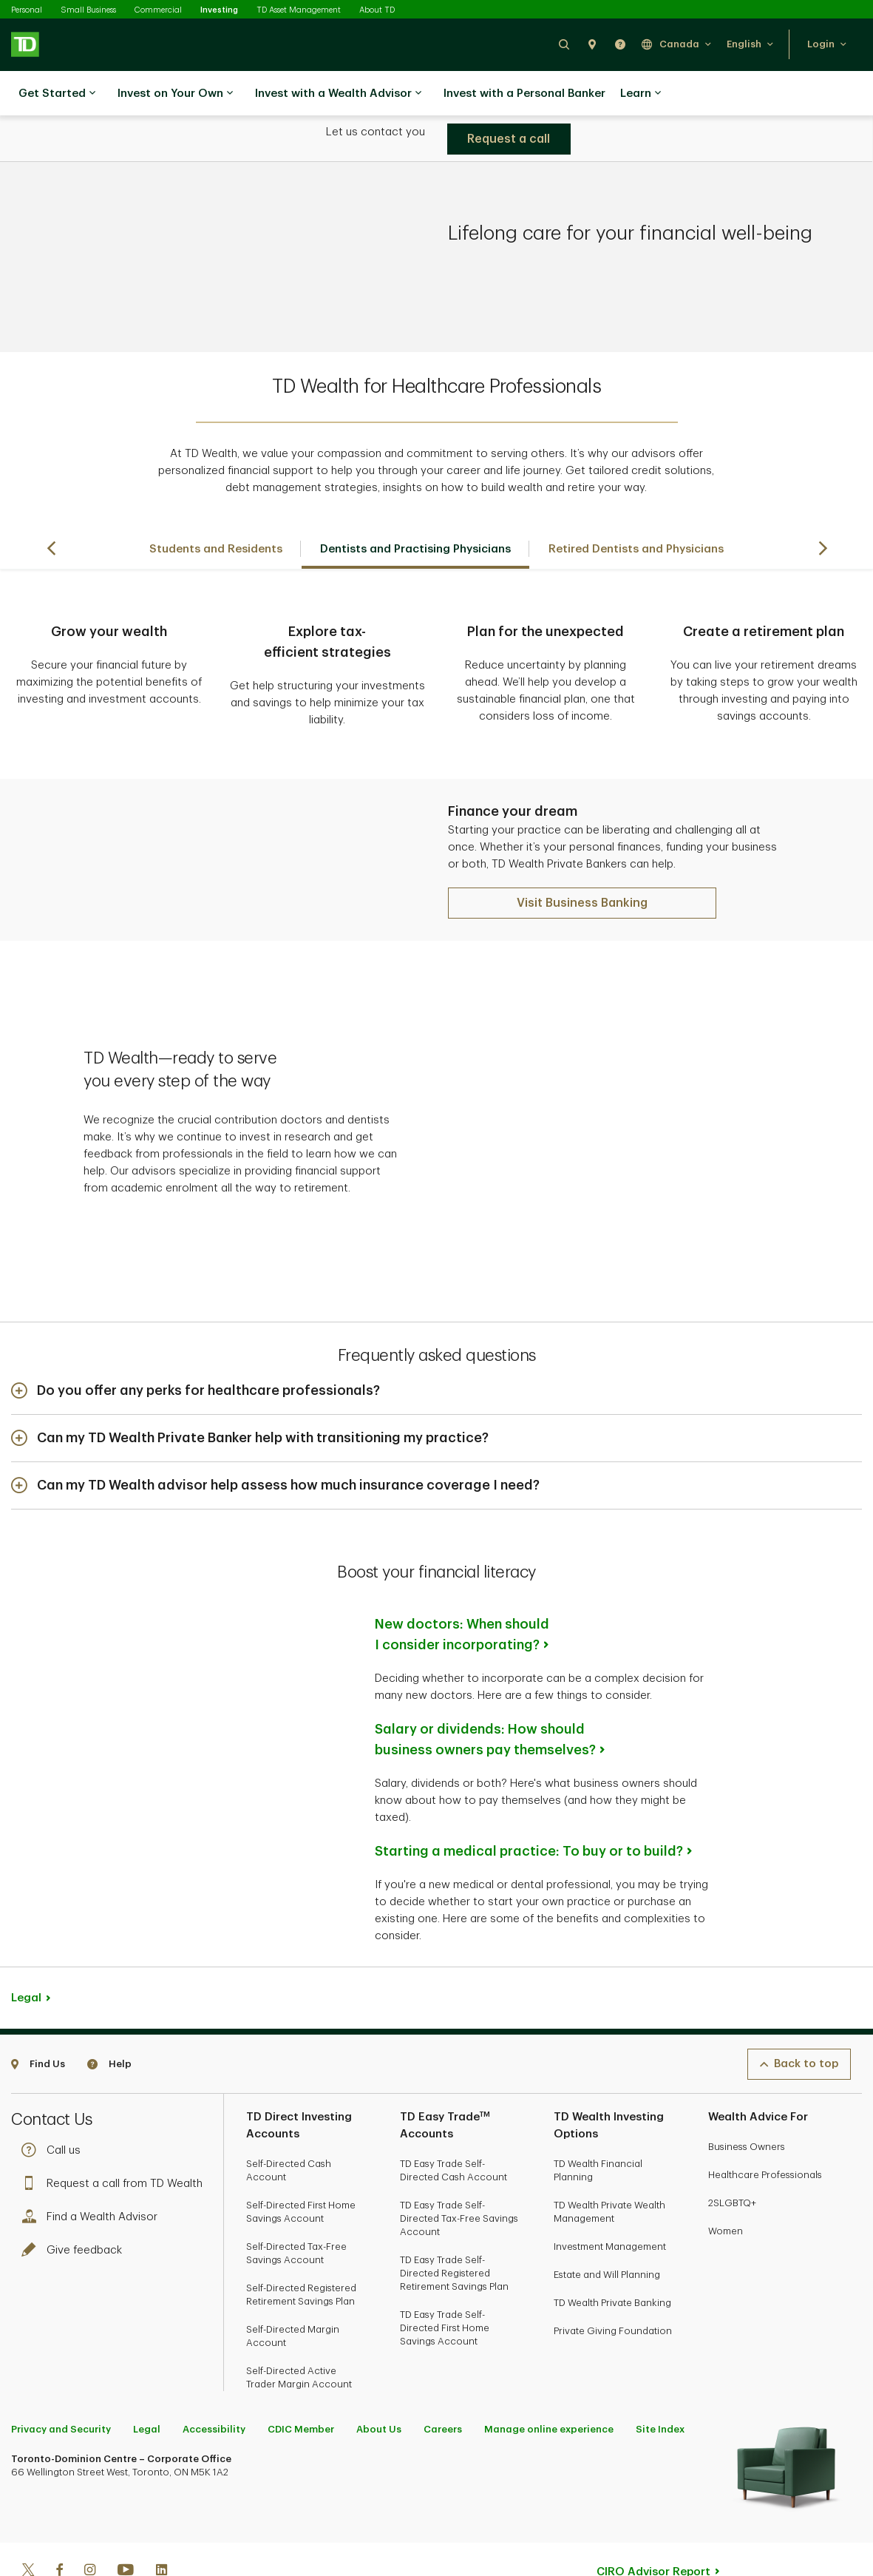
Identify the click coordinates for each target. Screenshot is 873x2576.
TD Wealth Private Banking (612, 2256)
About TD (377, 10)
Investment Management (610, 2200)
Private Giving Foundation (613, 2284)
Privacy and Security (61, 2382)
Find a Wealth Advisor (93, 2170)
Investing (219, 10)
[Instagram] (89, 2525)
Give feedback (75, 2203)
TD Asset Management (299, 10)
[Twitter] (28, 2525)
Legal (26, 1951)
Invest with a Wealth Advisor (338, 94)
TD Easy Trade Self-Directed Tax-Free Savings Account (459, 2172)
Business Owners (746, 2100)
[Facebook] (59, 2525)
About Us (378, 2382)
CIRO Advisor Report (653, 2525)
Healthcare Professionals (765, 2128)
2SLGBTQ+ (732, 2156)
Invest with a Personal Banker (524, 93)
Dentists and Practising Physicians (415, 512)
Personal (26, 10)
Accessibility (214, 2382)
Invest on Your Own (175, 94)
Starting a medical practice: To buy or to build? (529, 1804)
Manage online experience (549, 2382)
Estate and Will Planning (607, 2228)
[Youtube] (126, 2525)
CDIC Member (301, 2382)
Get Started (56, 94)
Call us (55, 2103)
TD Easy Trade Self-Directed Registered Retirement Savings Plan (454, 2226)
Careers (443, 2382)
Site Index (660, 2382)
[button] (564, 44)
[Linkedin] (161, 2525)
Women (725, 2184)
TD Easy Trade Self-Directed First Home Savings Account (444, 2281)
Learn (640, 94)
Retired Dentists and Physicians (636, 512)
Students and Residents (215, 512)
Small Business (88, 10)
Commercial (158, 10)
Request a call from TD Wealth (116, 2137)
